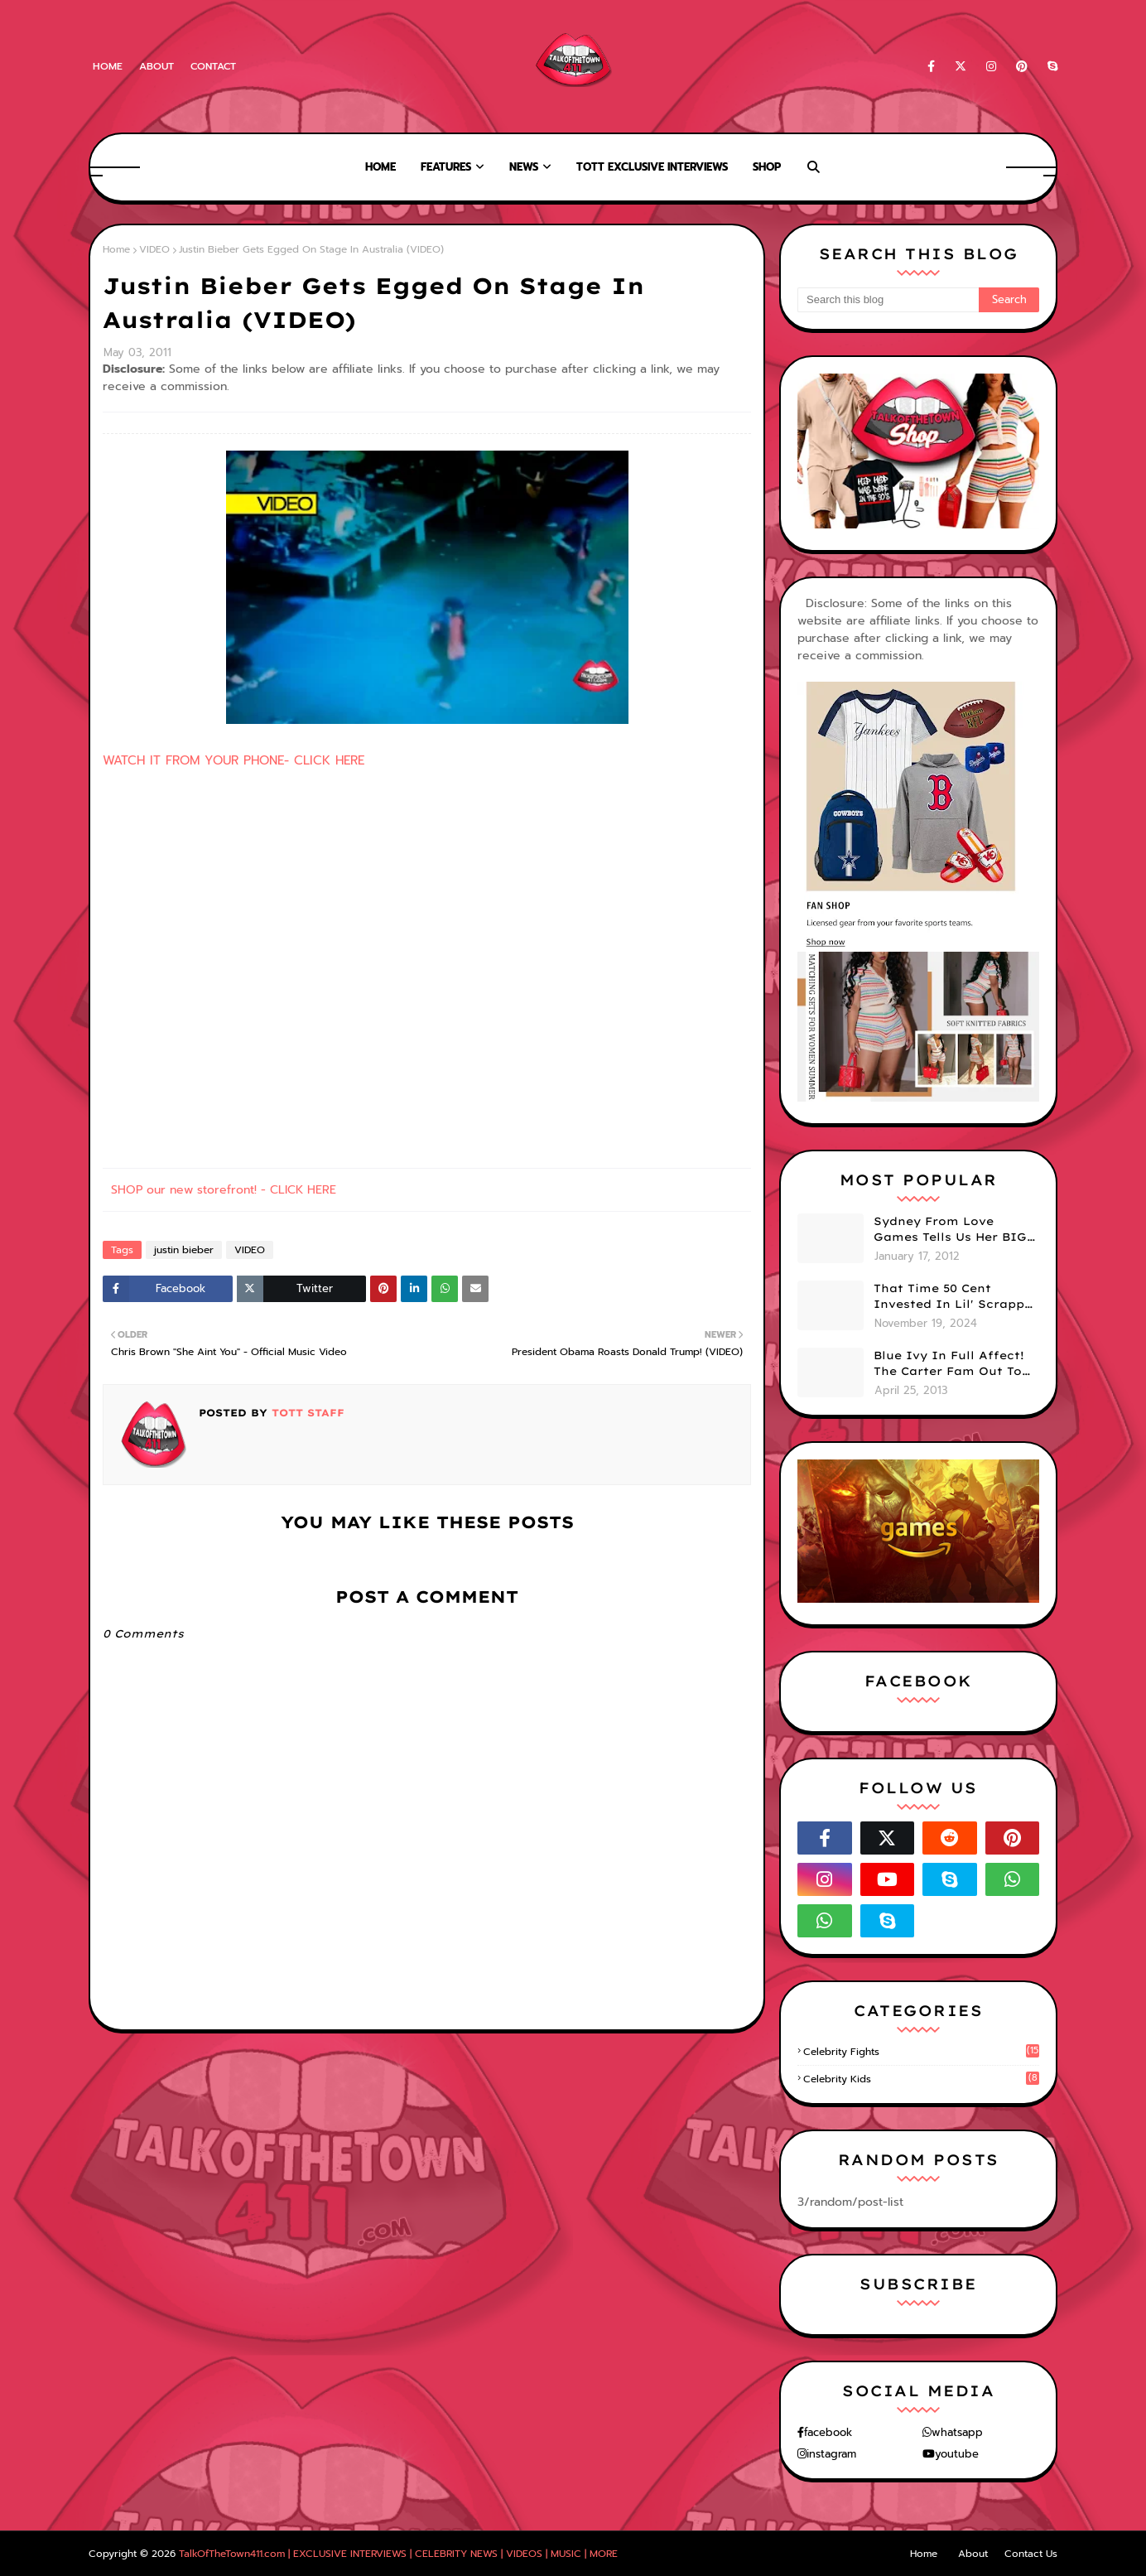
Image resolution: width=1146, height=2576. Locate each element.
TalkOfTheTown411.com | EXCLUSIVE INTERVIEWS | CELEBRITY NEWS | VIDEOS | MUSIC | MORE (398, 2553)
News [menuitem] (523, 167)
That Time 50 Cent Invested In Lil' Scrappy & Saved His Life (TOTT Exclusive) (953, 1297)
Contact (213, 66)
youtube (957, 2454)
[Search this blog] (888, 299)
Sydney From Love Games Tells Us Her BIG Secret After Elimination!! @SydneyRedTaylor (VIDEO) (950, 1230)
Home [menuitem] (380, 167)
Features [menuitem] (446, 167)
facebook (828, 2432)
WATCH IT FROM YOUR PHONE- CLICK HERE (233, 760)
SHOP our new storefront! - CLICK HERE (223, 1190)
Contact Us (1030, 2553)
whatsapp (957, 2432)
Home (108, 66)
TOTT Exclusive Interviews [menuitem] (652, 167)
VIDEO (154, 249)
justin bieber (184, 1249)
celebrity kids (921, 2079)
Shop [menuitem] (767, 167)
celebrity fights (921, 2051)
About (156, 66)
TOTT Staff (305, 1412)
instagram (831, 2454)
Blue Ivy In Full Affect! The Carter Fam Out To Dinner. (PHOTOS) (949, 1364)
